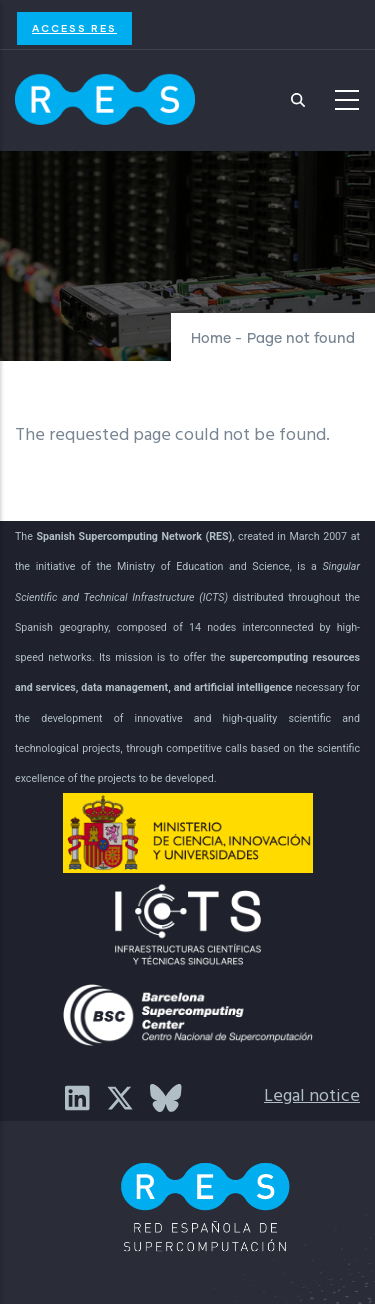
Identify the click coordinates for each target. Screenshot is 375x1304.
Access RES (74, 28)
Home (211, 339)
